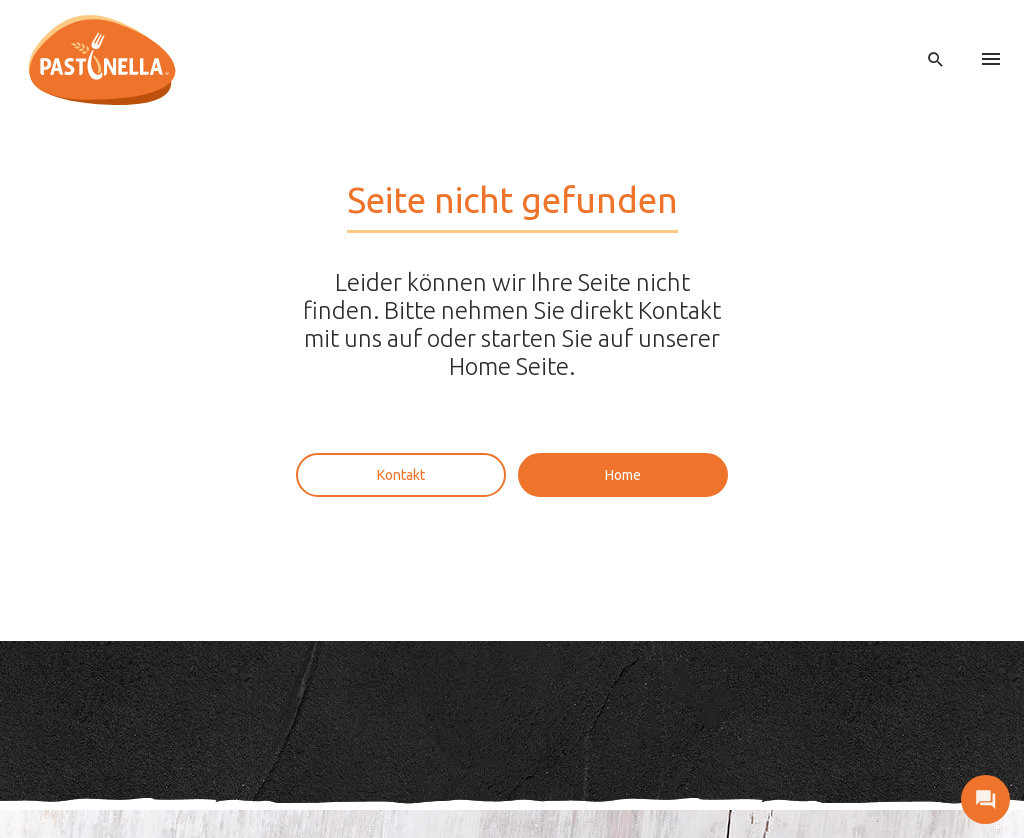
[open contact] (985, 799)
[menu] (991, 60)
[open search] (936, 60)
